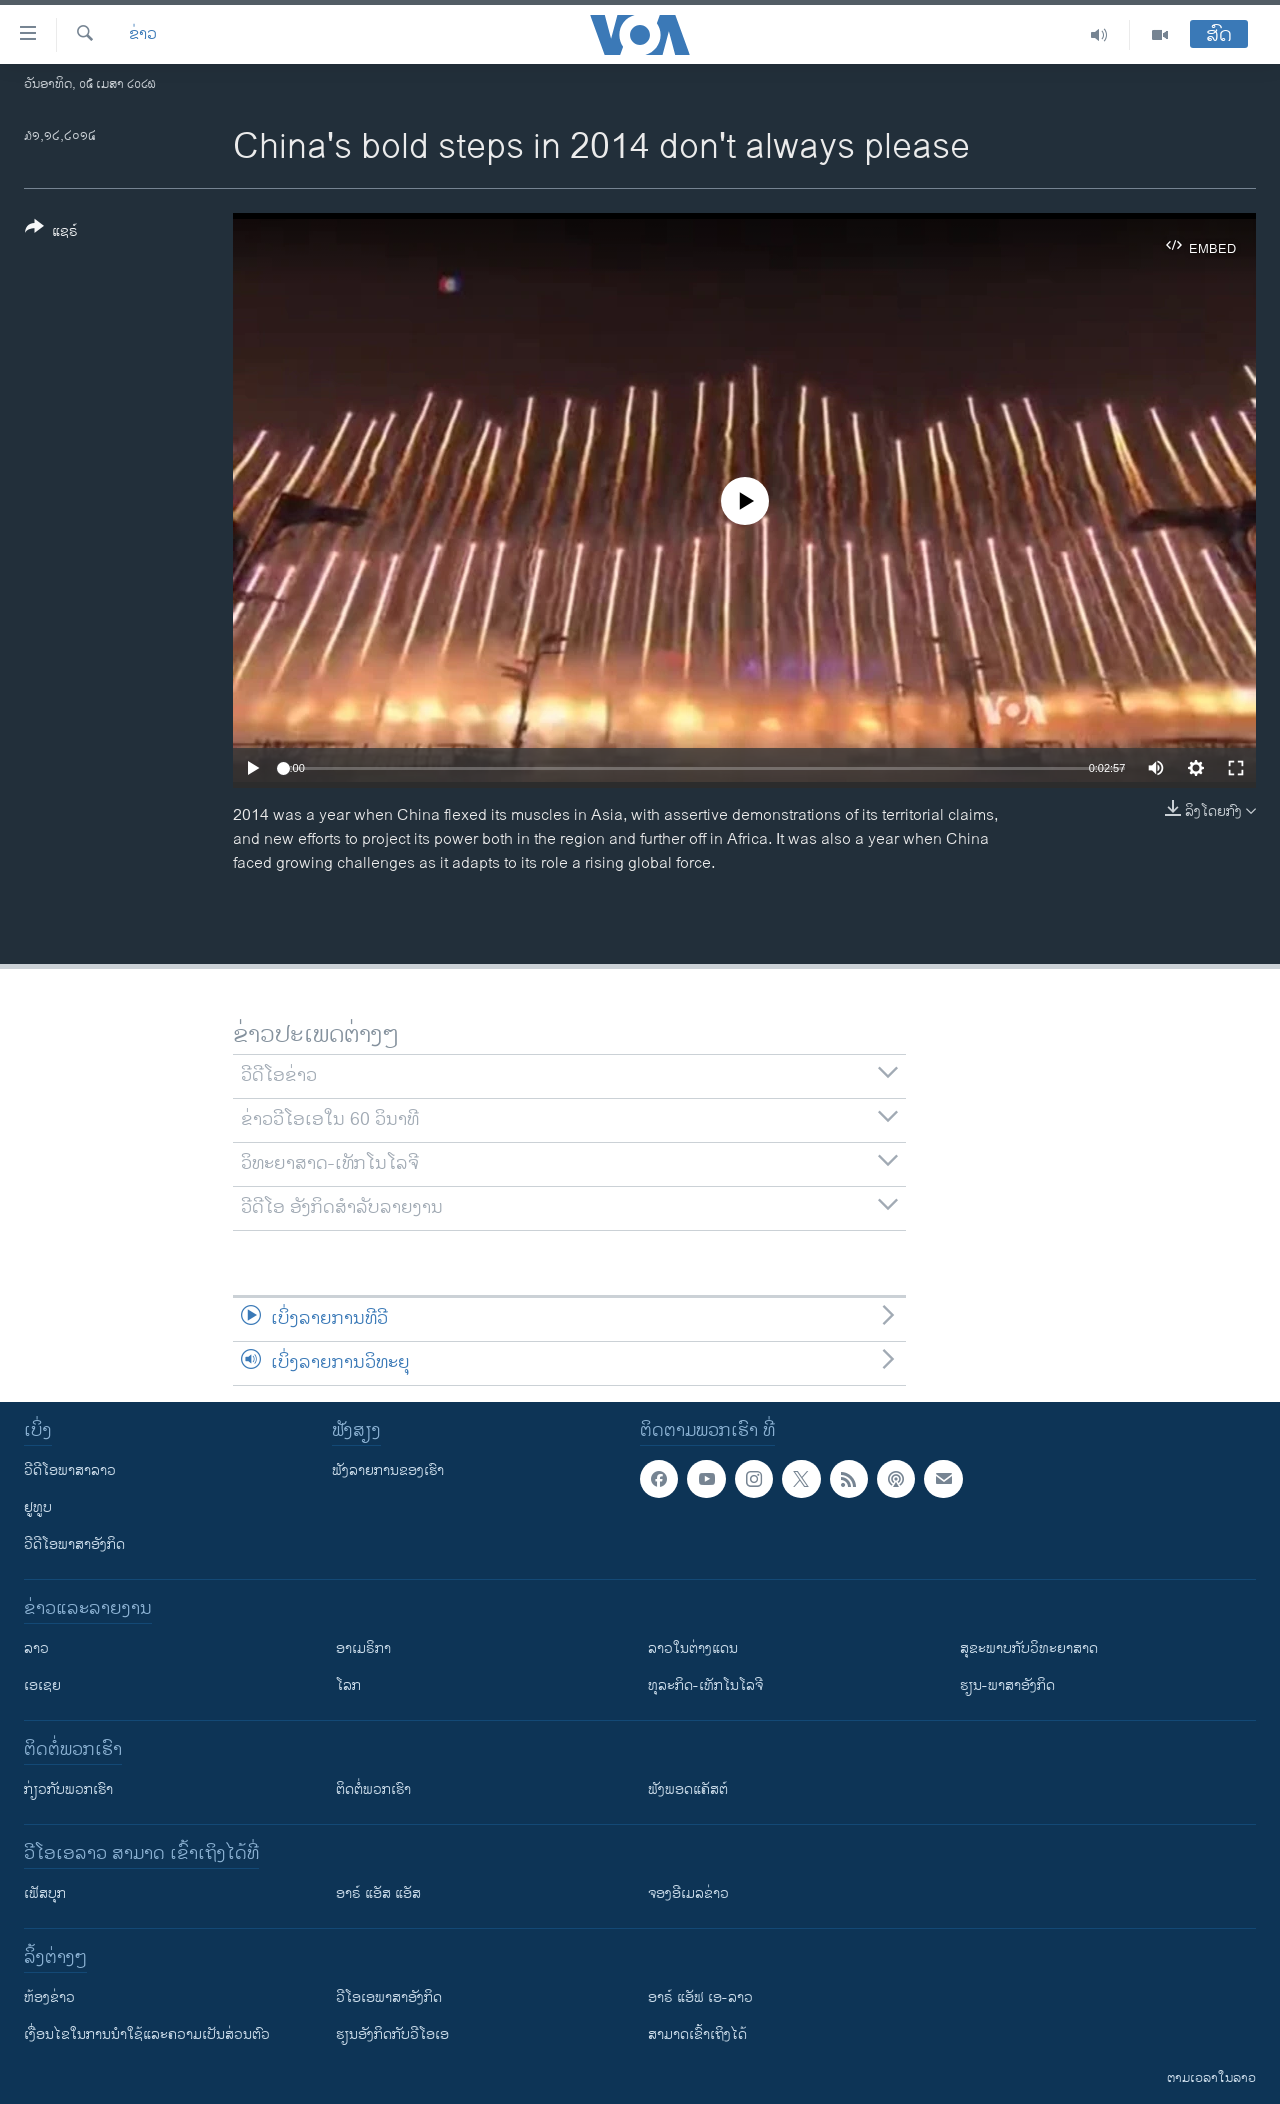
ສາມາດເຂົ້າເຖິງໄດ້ (697, 2034)
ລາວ (36, 1648)
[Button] (51, 233)
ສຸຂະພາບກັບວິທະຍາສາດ (1029, 1648)
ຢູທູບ (38, 1507)
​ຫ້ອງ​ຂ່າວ (49, 1997)
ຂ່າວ (143, 35)
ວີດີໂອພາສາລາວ (70, 1470)
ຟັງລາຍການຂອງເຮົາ (388, 1470)
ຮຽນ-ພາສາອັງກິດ (1007, 1685)
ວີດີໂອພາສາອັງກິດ (74, 1544)
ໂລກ (348, 1685)
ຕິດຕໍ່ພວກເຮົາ (373, 1789)
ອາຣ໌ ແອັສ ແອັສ (378, 1893)
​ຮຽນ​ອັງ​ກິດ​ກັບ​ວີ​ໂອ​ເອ (392, 2034)
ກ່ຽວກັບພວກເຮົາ (68, 1789)
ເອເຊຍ (42, 1685)
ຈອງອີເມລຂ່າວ (688, 1893)
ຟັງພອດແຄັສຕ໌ (688, 1789)
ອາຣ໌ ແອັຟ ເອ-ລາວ (700, 1997)
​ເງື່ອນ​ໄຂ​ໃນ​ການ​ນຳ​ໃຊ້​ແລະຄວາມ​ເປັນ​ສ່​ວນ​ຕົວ (147, 2034)
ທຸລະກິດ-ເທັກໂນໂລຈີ (705, 1685)
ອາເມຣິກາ (363, 1648)
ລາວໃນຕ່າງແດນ (693, 1648)
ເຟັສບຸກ (45, 1893)
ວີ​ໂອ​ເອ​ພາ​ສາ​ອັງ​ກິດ (389, 1997)
